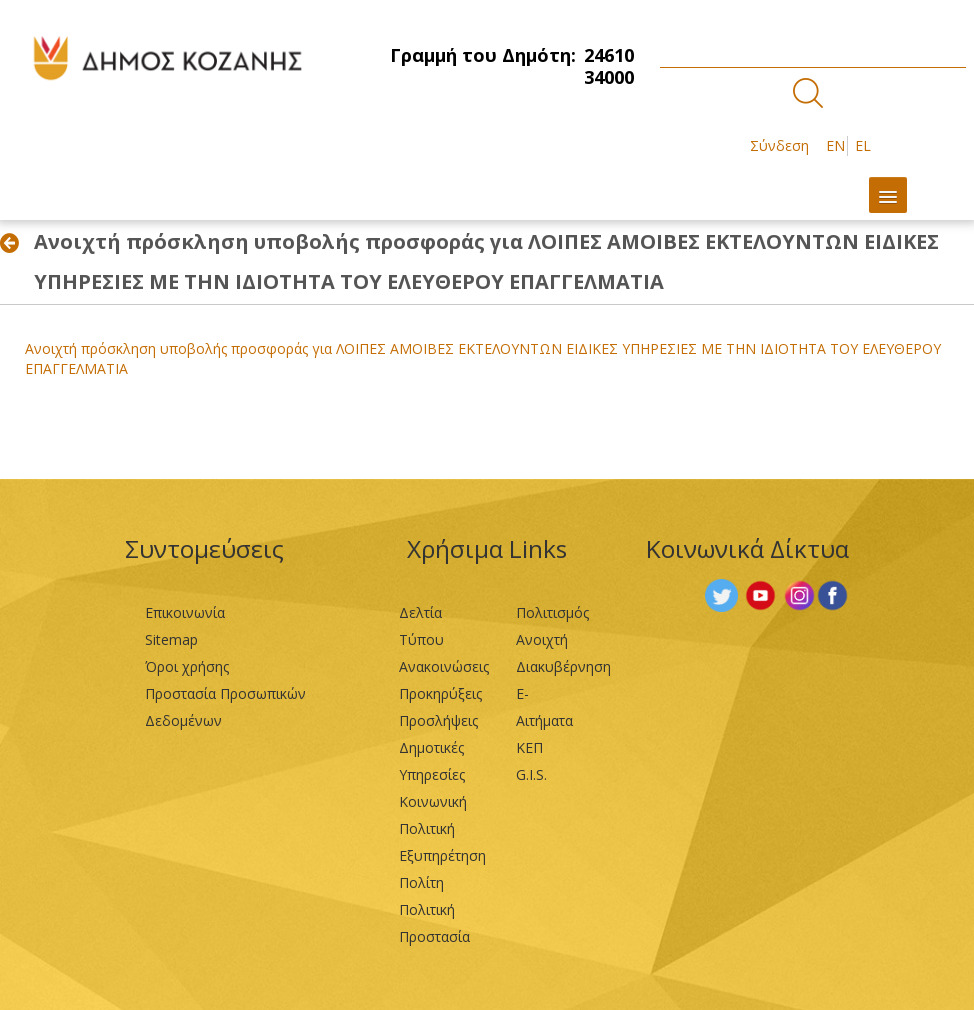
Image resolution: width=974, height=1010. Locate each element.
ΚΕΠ (529, 747)
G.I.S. (531, 774)
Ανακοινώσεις (444, 666)
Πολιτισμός (552, 612)
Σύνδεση (779, 145)
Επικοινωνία (185, 612)
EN (835, 145)
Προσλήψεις (438, 720)
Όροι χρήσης (187, 666)
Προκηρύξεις (440, 693)
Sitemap (171, 639)
